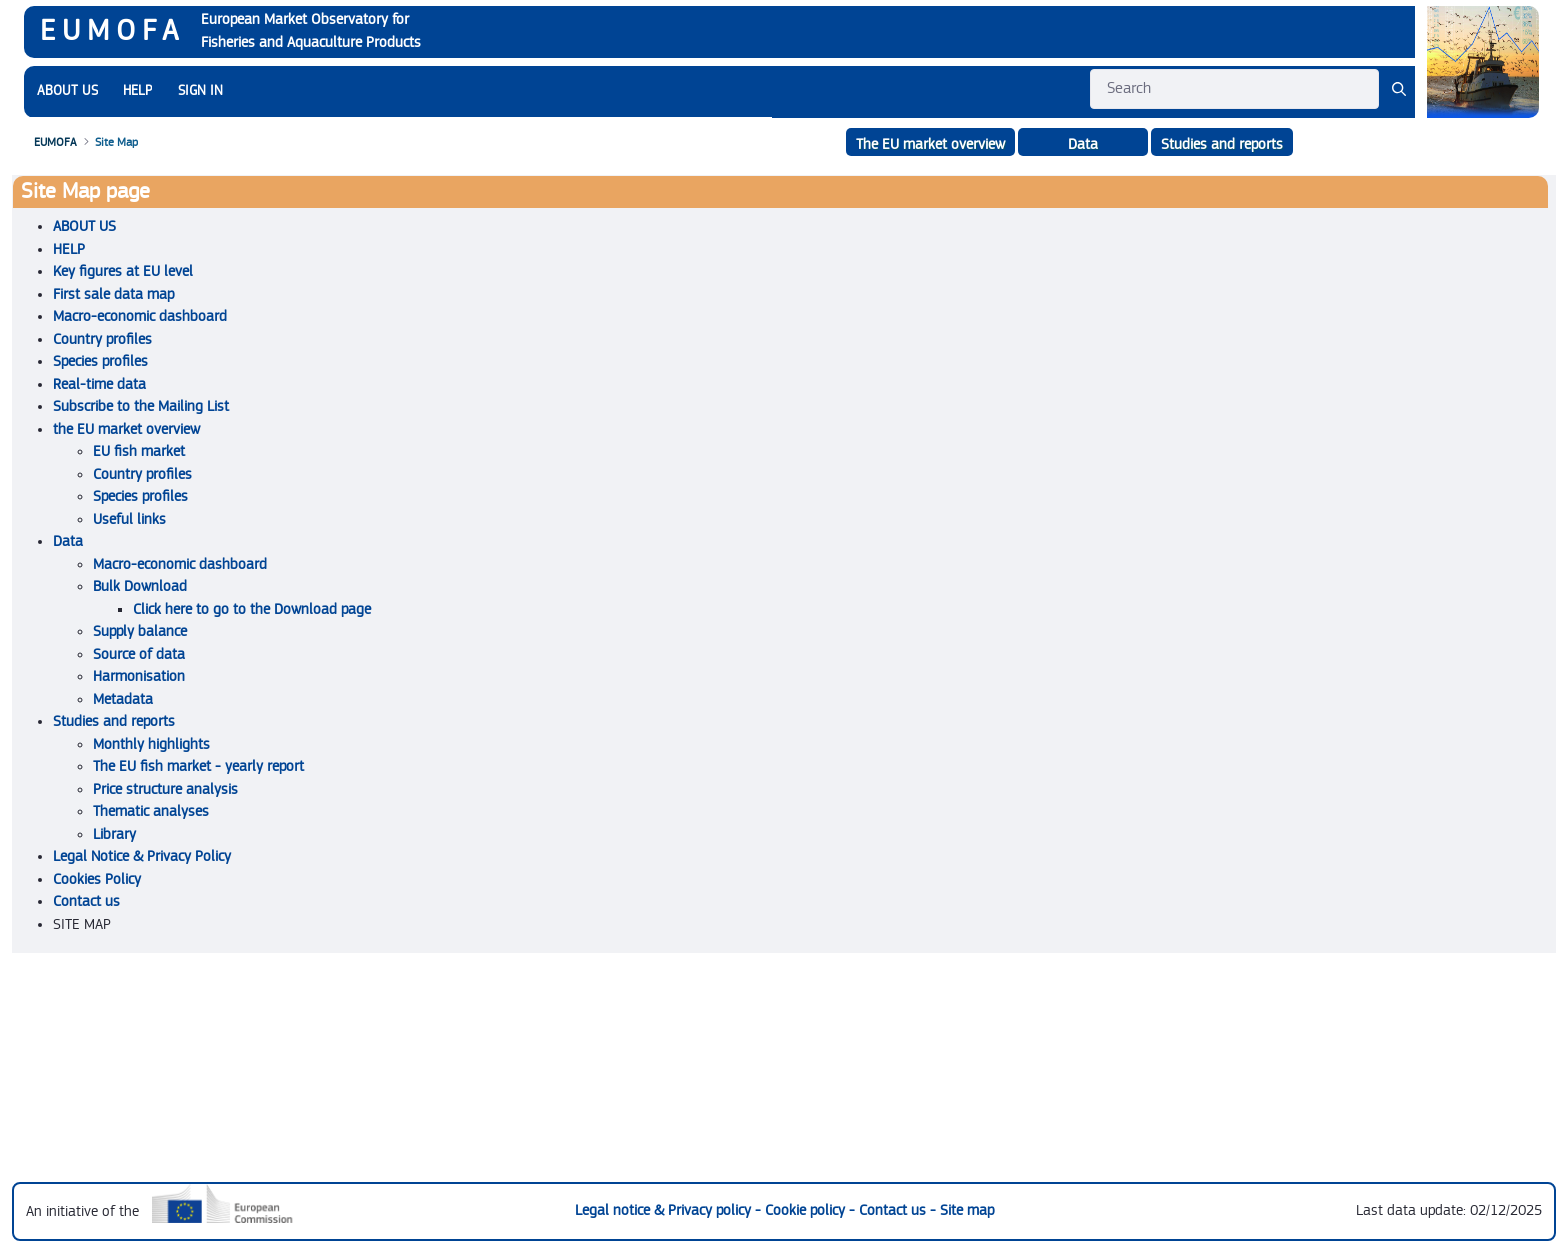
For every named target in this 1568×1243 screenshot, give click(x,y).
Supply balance (140, 631)
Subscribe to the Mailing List (141, 406)
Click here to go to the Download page (252, 609)
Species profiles (100, 361)
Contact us (86, 901)
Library (114, 834)
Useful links (129, 519)
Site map (967, 1210)
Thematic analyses (151, 811)
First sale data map (113, 294)
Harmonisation (139, 676)
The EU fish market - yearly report (198, 766)
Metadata (123, 699)
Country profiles (102, 339)
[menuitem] (67, 91)
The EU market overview (930, 144)
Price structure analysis (165, 789)
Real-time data (99, 384)
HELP (69, 249)
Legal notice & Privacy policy (665, 1210)
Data (68, 541)
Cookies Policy (97, 879)
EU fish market (139, 451)
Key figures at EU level (123, 271)
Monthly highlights (151, 744)
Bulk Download (140, 586)
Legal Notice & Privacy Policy (142, 856)
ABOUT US (84, 226)
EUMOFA (112, 31)
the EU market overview (126, 429)
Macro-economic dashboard (140, 316)
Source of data (139, 654)
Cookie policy (807, 1210)
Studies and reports (1222, 144)
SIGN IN (200, 91)
